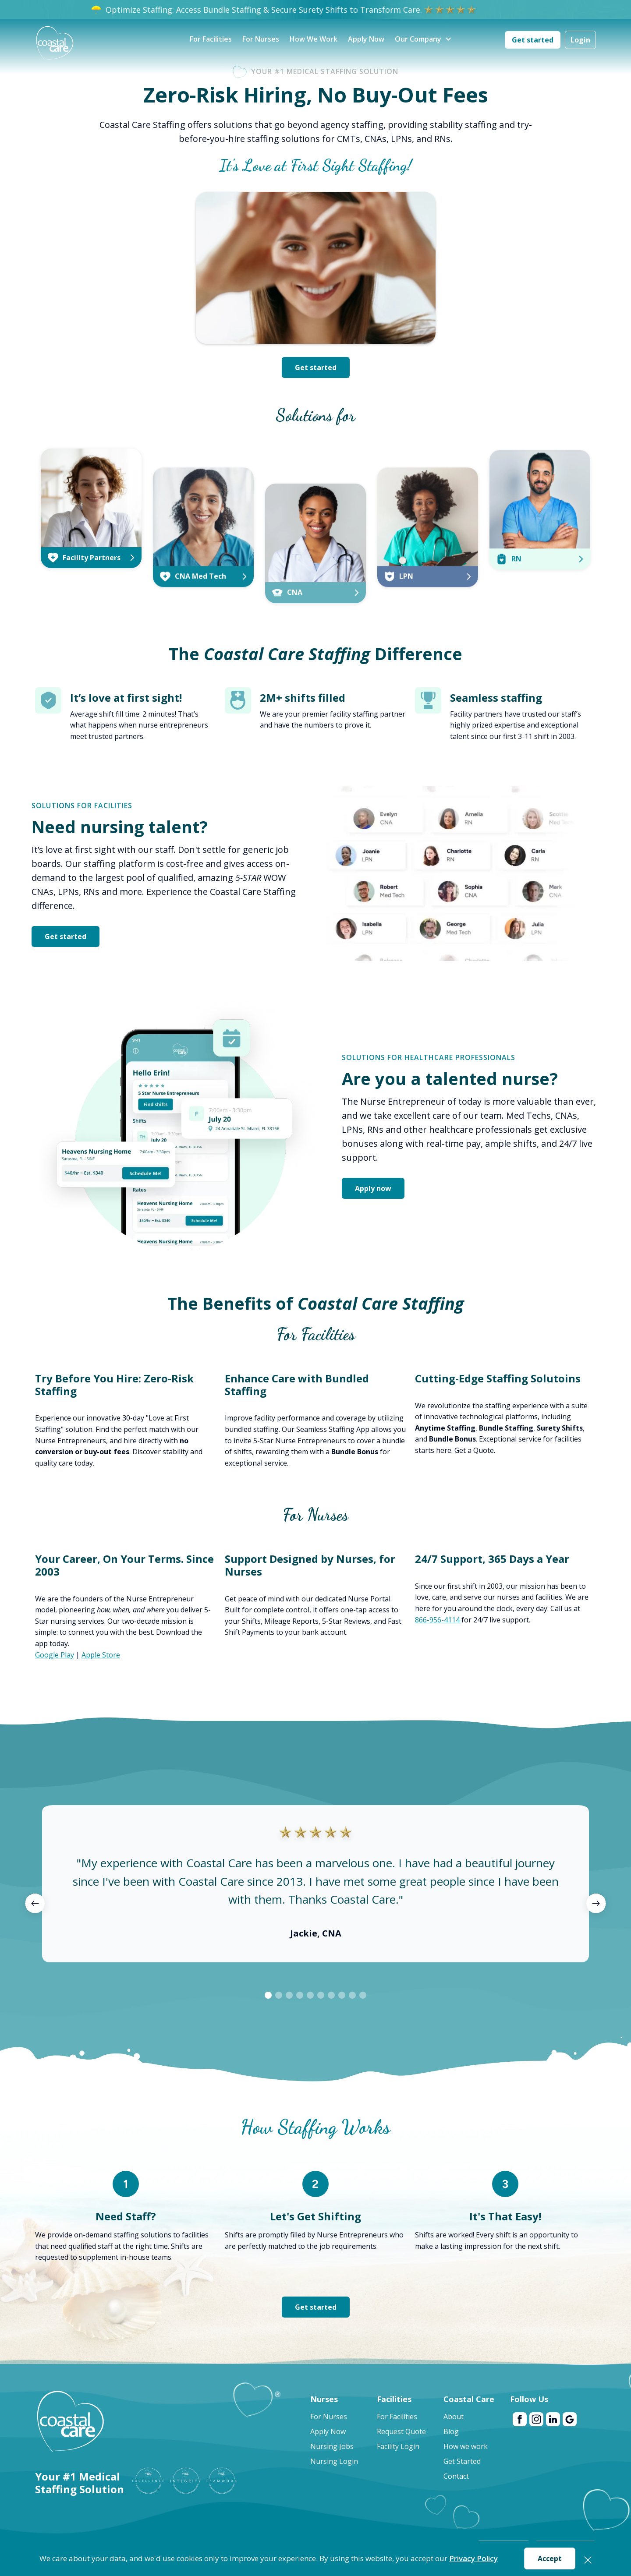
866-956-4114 (438, 1620)
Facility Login (398, 2446)
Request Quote (401, 2431)
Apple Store (101, 1655)
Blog (451, 2431)
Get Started (462, 2461)
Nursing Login (334, 2461)
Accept (550, 2558)
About (453, 2416)
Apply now (373, 1188)
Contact (456, 2476)
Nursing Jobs (332, 2446)
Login (580, 40)
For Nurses (260, 39)
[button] (418, 39)
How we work (465, 2446)
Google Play (54, 1655)
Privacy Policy (473, 2558)
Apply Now (366, 39)
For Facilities (211, 39)
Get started (532, 40)
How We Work (313, 39)
